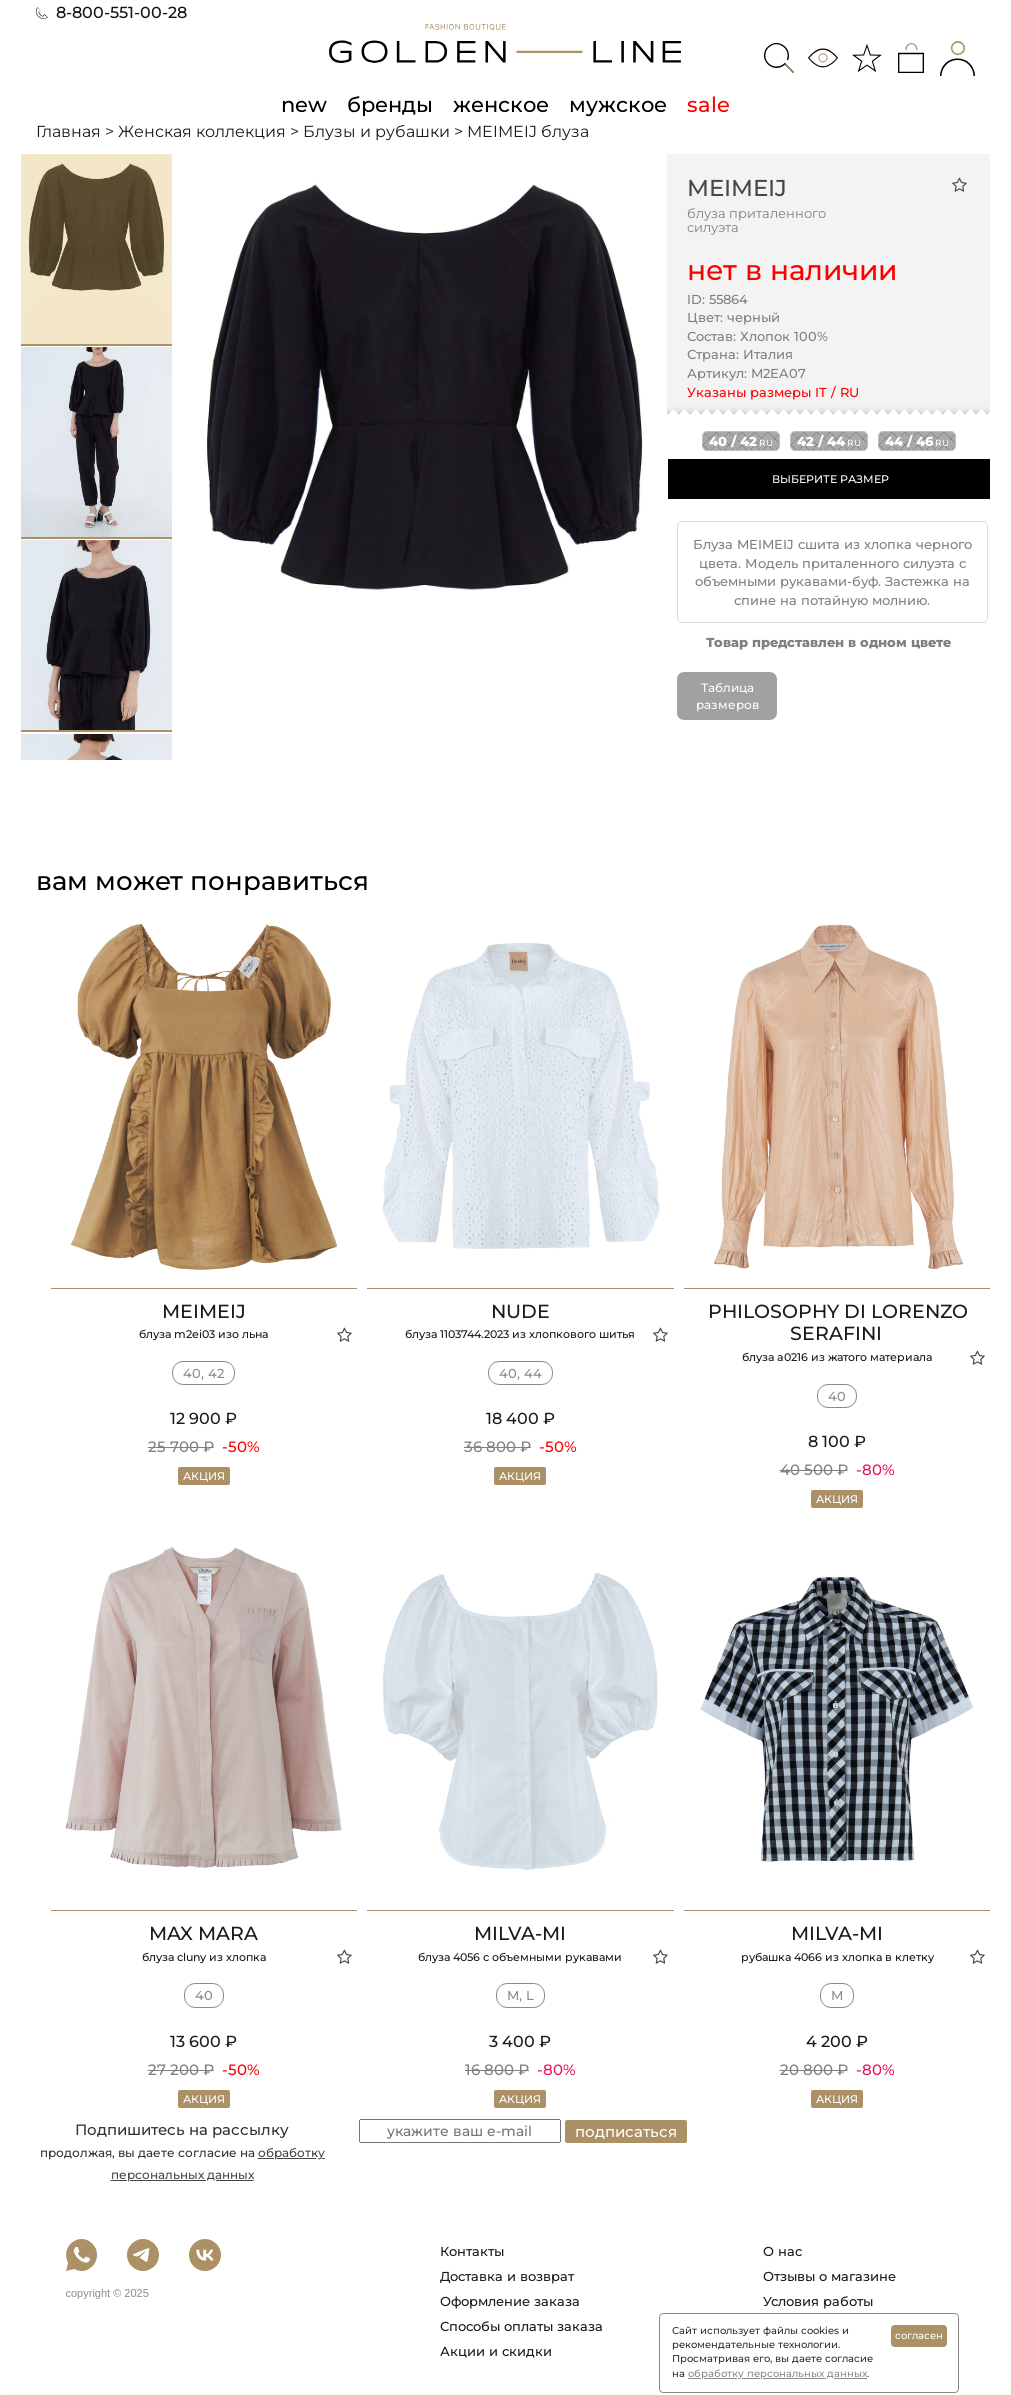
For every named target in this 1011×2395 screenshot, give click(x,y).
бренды (390, 104)
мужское (618, 104)
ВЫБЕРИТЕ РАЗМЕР (830, 479)
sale (708, 104)
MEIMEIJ (737, 188)
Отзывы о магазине (829, 2276)
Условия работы (818, 2301)
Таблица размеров (727, 696)
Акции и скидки (496, 2351)
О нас (782, 2251)
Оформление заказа (510, 2301)
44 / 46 (917, 441)
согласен (919, 2335)
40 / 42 (741, 441)
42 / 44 (829, 441)
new (304, 104)
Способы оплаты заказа (521, 2326)
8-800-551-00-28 (111, 12)
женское (501, 104)
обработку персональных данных (777, 2373)
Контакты (472, 2251)
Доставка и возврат (507, 2276)
